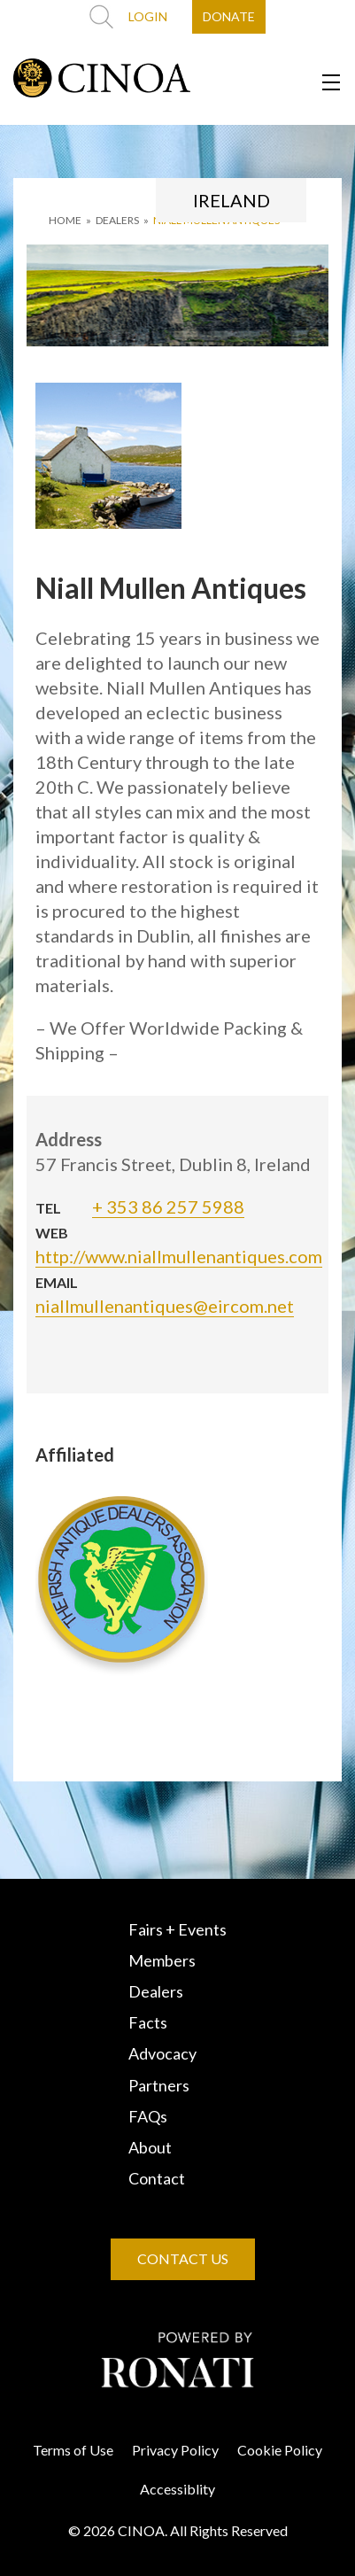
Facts (147, 2022)
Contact (156, 2178)
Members (162, 1960)
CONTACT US (182, 2258)
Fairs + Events (177, 1929)
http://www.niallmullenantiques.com (178, 1256)
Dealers (155, 1991)
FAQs (147, 2116)
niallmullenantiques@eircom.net (164, 1305)
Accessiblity (177, 2488)
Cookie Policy (279, 2449)
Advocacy (162, 2053)
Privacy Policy (175, 2449)
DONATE (229, 16)
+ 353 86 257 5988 (168, 1206)
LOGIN (147, 16)
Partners (158, 2085)
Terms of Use (73, 2449)
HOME (65, 220)
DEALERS (117, 220)
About (150, 2147)
